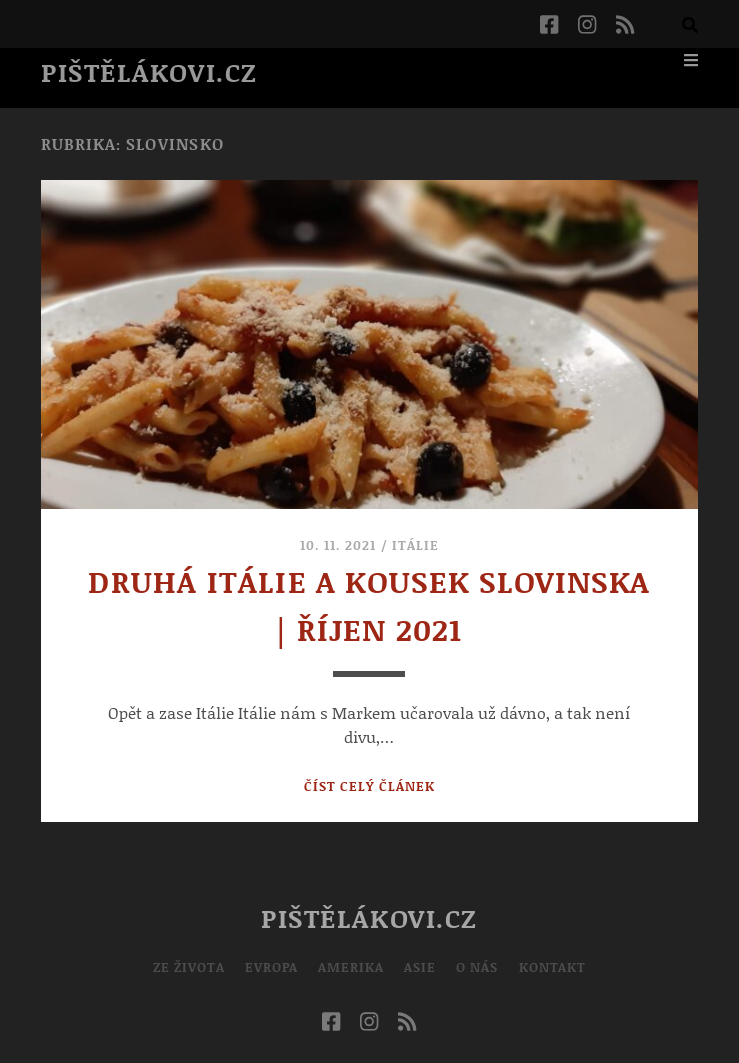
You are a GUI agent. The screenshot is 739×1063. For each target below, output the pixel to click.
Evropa (271, 967)
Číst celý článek (369, 786)
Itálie (415, 545)
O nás (477, 967)
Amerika (351, 967)
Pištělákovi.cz (149, 72)
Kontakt (552, 967)
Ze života (188, 967)
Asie (420, 967)
